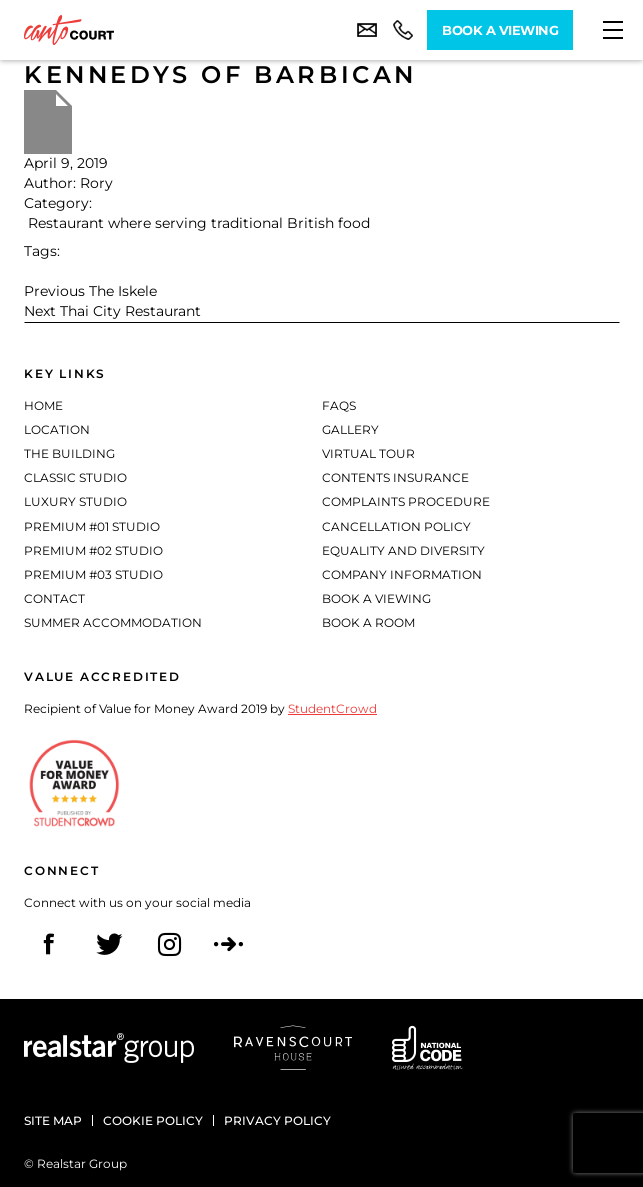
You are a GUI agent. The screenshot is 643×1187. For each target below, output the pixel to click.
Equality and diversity (403, 550)
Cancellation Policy (396, 526)
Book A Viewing (500, 30)
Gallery (350, 429)
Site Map (53, 1120)
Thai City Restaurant (130, 311)
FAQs (339, 405)
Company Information (402, 574)
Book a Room (368, 622)
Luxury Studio (75, 501)
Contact (54, 598)
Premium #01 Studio (92, 526)
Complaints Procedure (406, 501)
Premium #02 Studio (93, 550)
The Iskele (123, 291)
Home (43, 405)
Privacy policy (277, 1120)
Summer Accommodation (113, 622)
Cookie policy (153, 1120)
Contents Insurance (395, 477)
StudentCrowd (332, 708)
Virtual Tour (368, 453)
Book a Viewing (376, 598)
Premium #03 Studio (93, 574)
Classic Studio (75, 477)
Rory (96, 183)
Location (57, 429)
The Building (69, 453)
